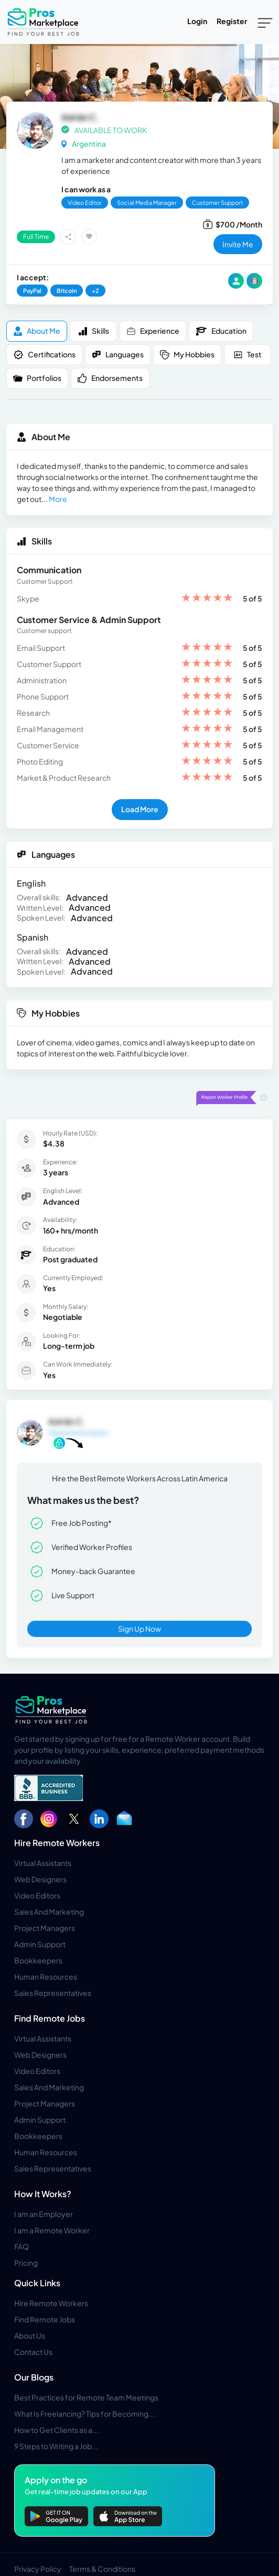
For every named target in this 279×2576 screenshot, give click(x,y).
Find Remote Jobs (49, 2018)
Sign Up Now (139, 1628)
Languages (118, 354)
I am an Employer (43, 2214)
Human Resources (45, 1976)
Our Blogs (33, 2377)
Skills (93, 331)
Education (221, 331)
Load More (139, 809)
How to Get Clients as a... (56, 2430)
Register (232, 21)
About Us (29, 2335)
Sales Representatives (52, 1993)
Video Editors (37, 1895)
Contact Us (33, 2351)
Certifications (44, 355)
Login (197, 21)
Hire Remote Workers (57, 1842)
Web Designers (40, 1879)
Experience (152, 331)
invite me (237, 244)
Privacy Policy (37, 2568)
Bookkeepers (38, 1960)
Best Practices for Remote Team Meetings (86, 2397)
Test (247, 354)
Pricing (26, 2262)
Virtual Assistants (42, 1863)
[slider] (207, 598)
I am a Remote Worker (52, 2230)
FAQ (21, 2246)
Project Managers (44, 1928)
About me (36, 331)
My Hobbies (187, 354)
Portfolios (37, 378)
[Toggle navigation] (265, 22)
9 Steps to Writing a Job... (56, 2446)
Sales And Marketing (49, 1911)
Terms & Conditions (102, 2568)
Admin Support (40, 1944)
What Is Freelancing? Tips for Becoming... (84, 2413)
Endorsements (110, 378)
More (58, 499)
